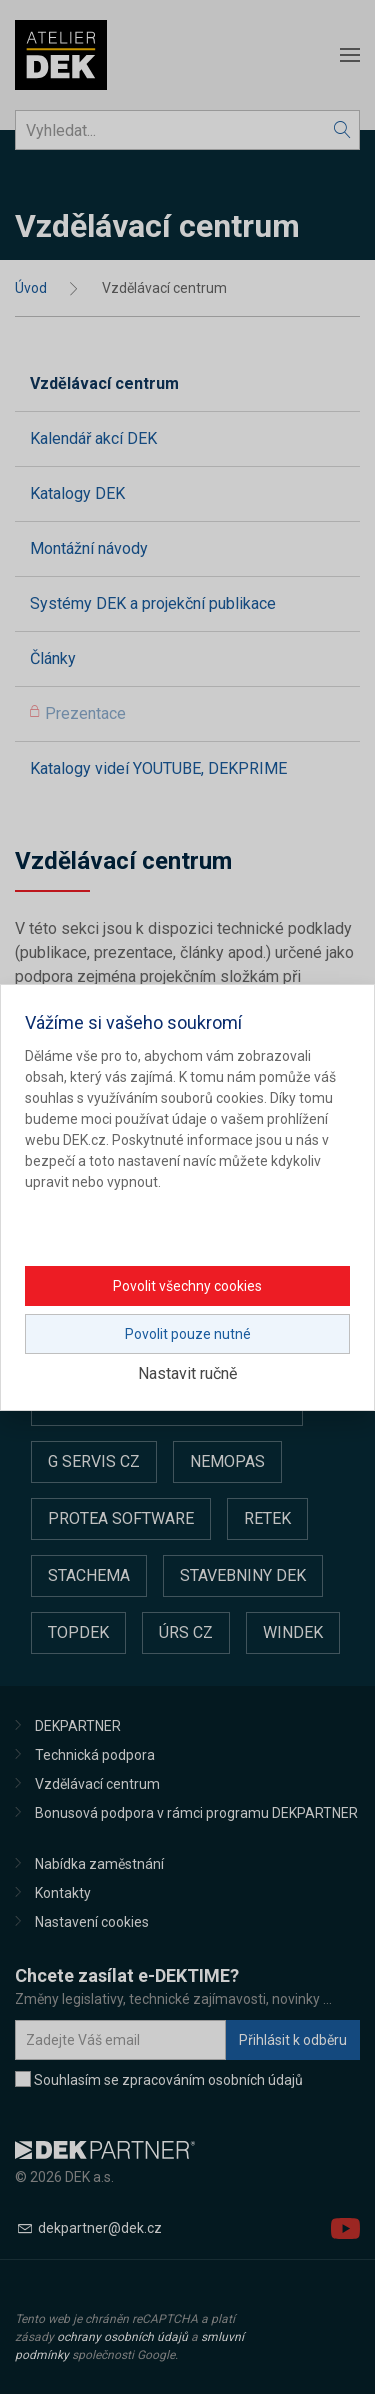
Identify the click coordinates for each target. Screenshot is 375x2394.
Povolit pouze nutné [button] (188, 1334)
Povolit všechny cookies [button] (187, 1286)
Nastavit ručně (187, 1373)
